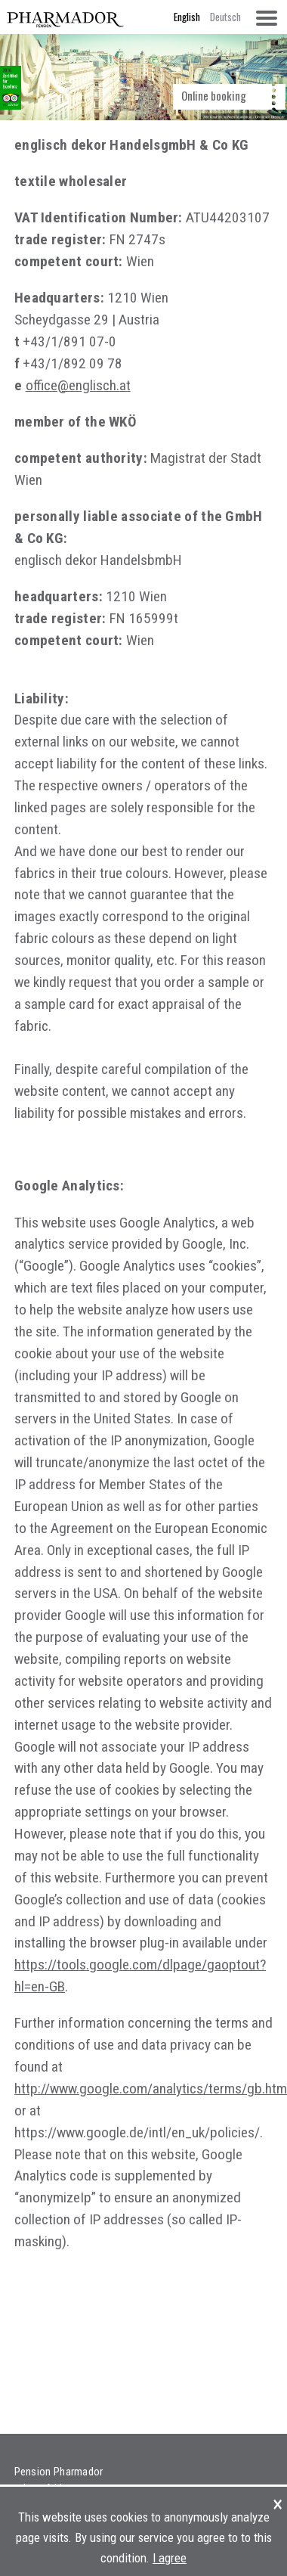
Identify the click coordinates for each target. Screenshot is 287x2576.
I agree (170, 2557)
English (187, 16)
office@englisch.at (78, 385)
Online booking (213, 95)
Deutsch (225, 16)
